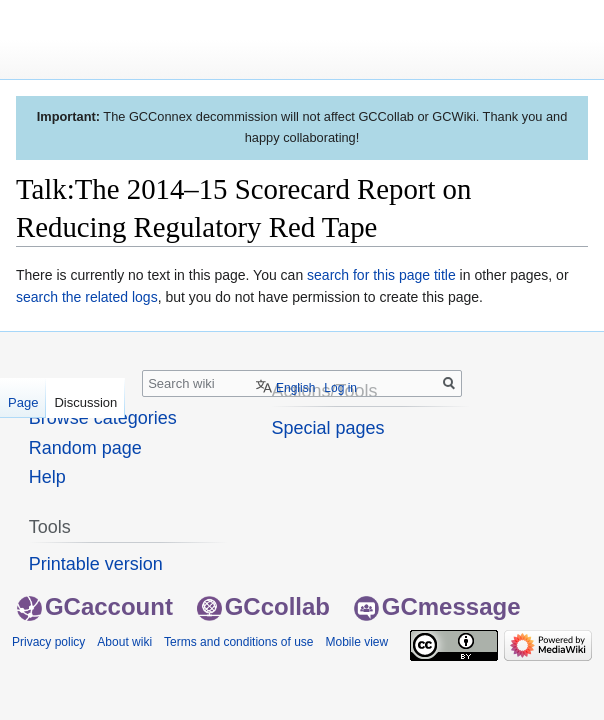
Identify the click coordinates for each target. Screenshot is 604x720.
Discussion (85, 402)
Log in (340, 388)
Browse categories (103, 418)
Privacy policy (48, 642)
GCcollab (263, 606)
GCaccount (95, 606)
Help (47, 477)
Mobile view (356, 642)
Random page (85, 448)
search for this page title (381, 275)
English (295, 388)
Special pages (327, 428)
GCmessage (437, 606)
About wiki (124, 642)
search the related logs (87, 297)
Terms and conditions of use (238, 642)
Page (23, 402)
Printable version (96, 564)
